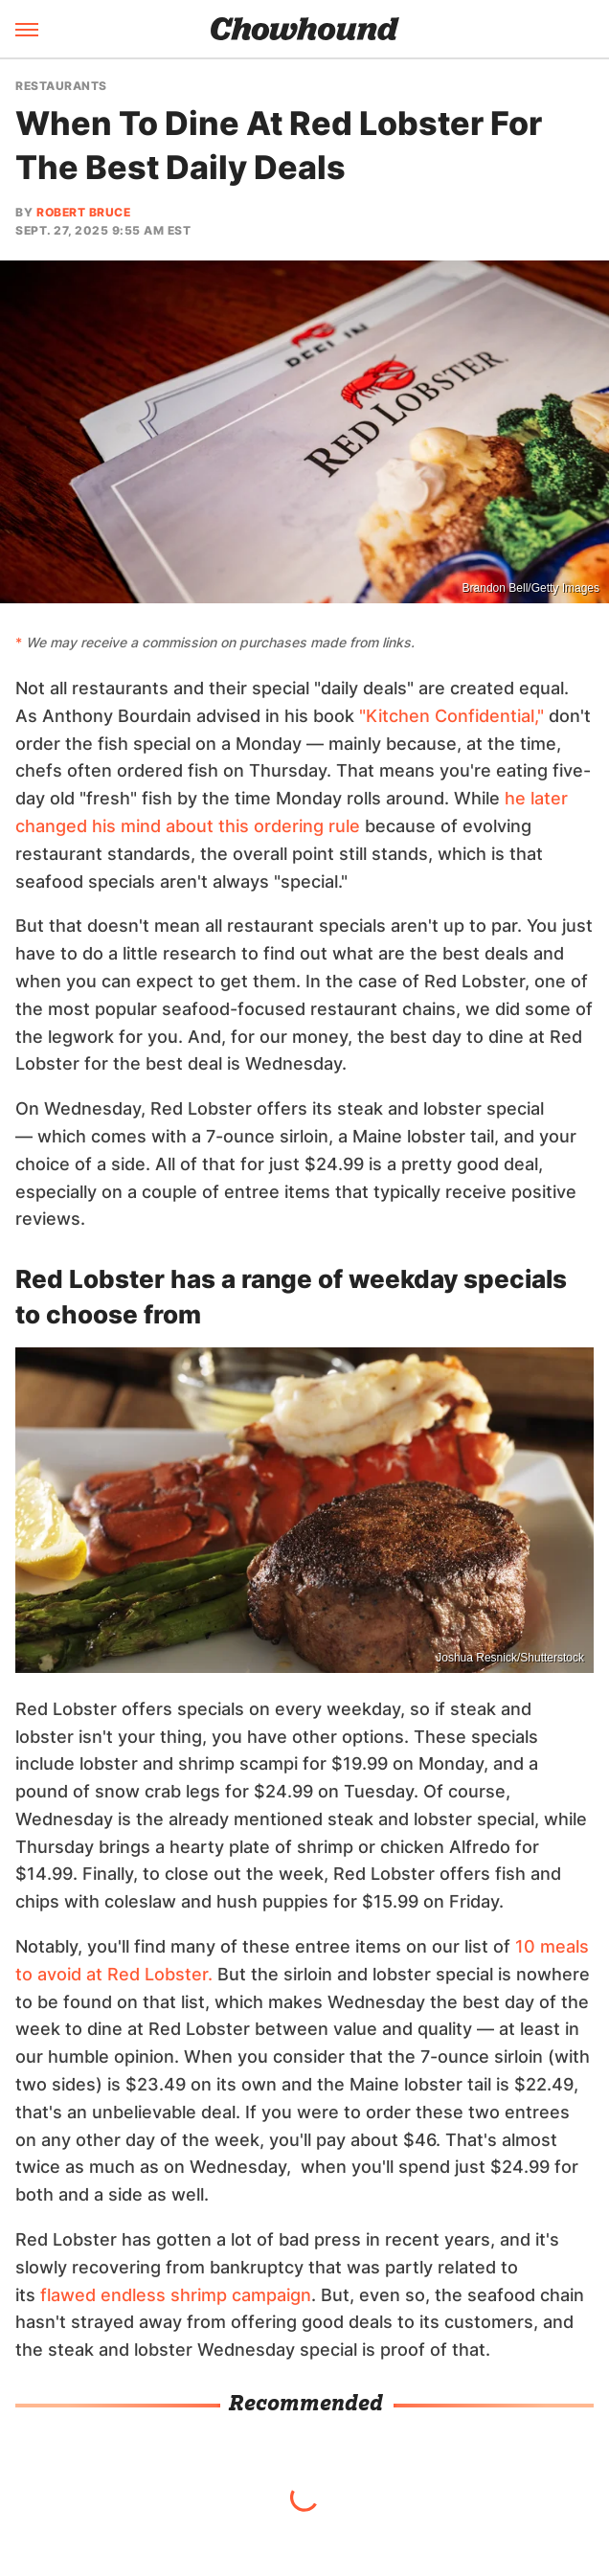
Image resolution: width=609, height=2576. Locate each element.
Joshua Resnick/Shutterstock (510, 1657)
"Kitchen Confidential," (451, 716)
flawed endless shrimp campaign (175, 2295)
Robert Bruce (83, 212)
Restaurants (61, 86)
